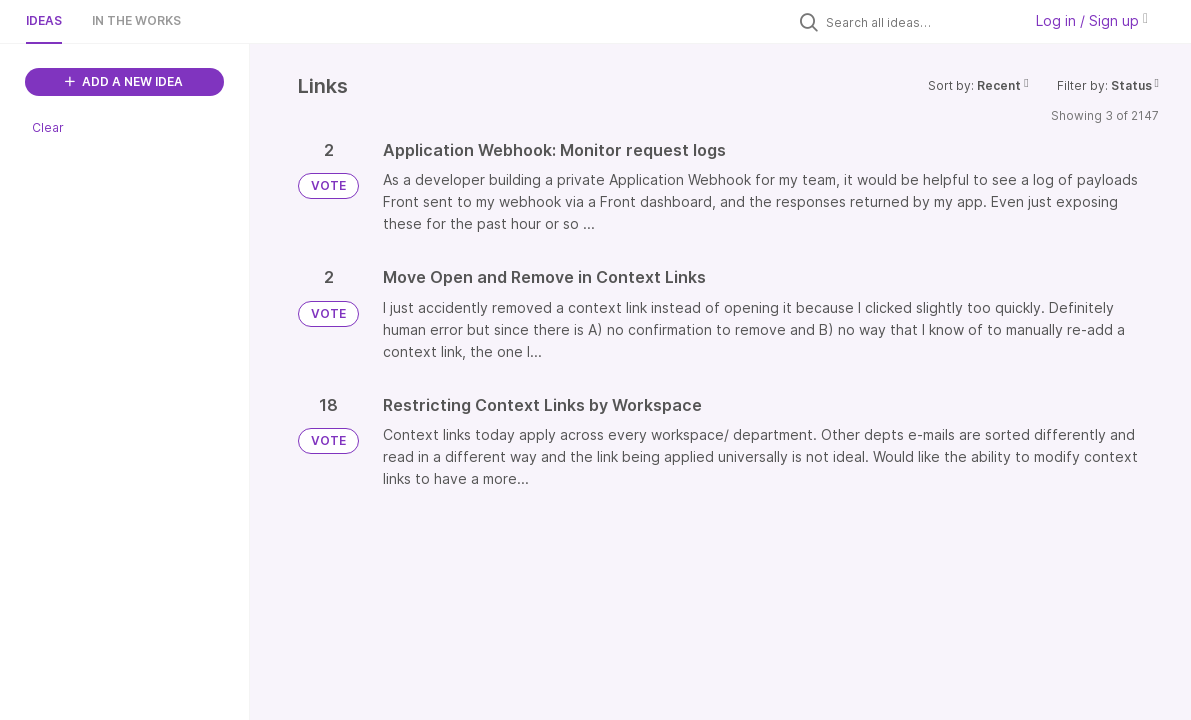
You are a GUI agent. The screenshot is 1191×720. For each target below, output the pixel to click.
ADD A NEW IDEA (124, 81)
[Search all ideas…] (919, 22)
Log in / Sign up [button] (1092, 20)
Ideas (44, 20)
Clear (48, 127)
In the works (136, 20)
